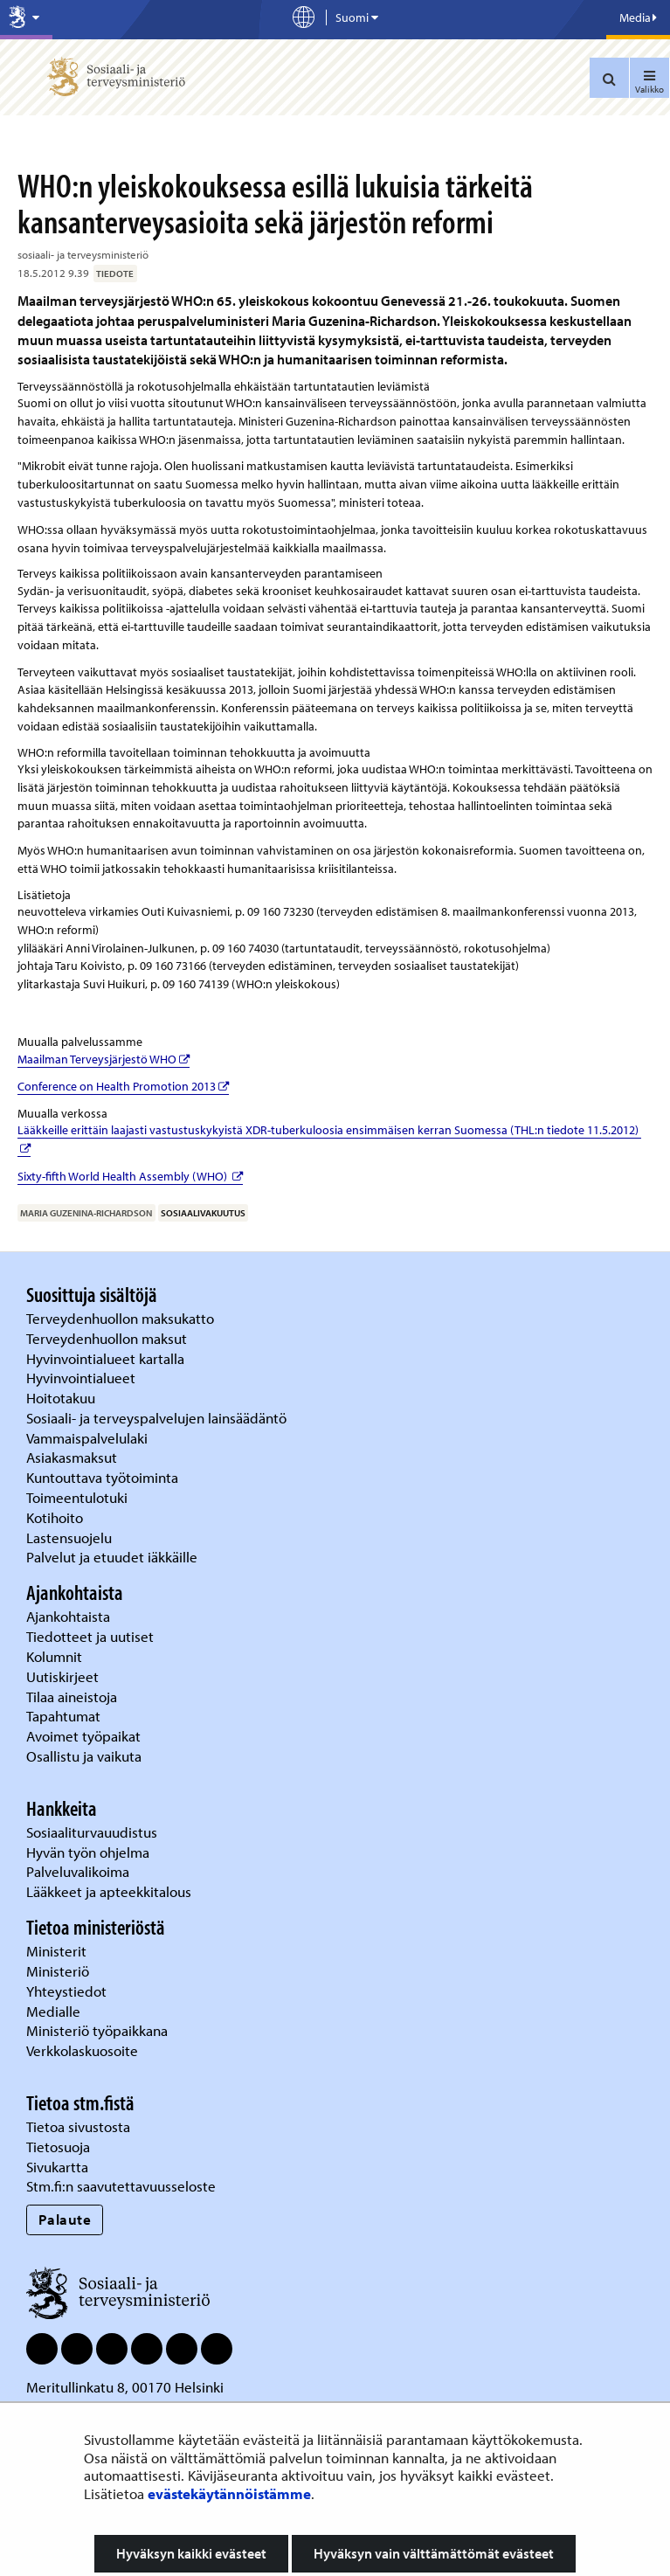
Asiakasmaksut (71, 1457)
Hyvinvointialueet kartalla (107, 1358)
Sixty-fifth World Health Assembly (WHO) (130, 1176)
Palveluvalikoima (77, 1871)
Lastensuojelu (70, 1537)
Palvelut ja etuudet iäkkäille (111, 1557)
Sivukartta (57, 2166)
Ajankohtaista (68, 1616)
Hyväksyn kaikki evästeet (191, 2553)
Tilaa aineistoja (71, 1696)
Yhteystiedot (68, 1991)
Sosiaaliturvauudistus (91, 1832)
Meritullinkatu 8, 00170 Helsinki (125, 2387)
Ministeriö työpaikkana (98, 2030)
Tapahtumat (63, 1716)
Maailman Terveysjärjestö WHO (103, 1059)
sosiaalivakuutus (203, 1213)
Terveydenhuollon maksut (108, 1338)
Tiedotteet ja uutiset (91, 1636)
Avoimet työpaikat (83, 1736)
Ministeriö (59, 1971)
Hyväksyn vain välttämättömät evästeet (434, 2553)
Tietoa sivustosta (78, 2126)
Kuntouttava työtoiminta (102, 1477)
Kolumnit (56, 1656)
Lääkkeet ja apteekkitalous (108, 1891)
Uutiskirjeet (64, 1676)
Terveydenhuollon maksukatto (122, 1318)
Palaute (65, 2219)
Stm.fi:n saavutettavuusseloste (121, 2186)
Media (638, 17)
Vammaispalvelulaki (88, 1438)
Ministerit (58, 1951)
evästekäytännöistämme (229, 2493)
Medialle (55, 2011)
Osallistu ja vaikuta (84, 1756)
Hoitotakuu (62, 1397)
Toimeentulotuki (78, 1497)
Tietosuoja (58, 2146)
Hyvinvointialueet (82, 1377)
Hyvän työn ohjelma (87, 1852)
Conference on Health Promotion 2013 (123, 1086)
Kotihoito (54, 1517)
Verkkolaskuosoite (84, 2050)
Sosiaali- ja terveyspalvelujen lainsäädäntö (158, 1418)
